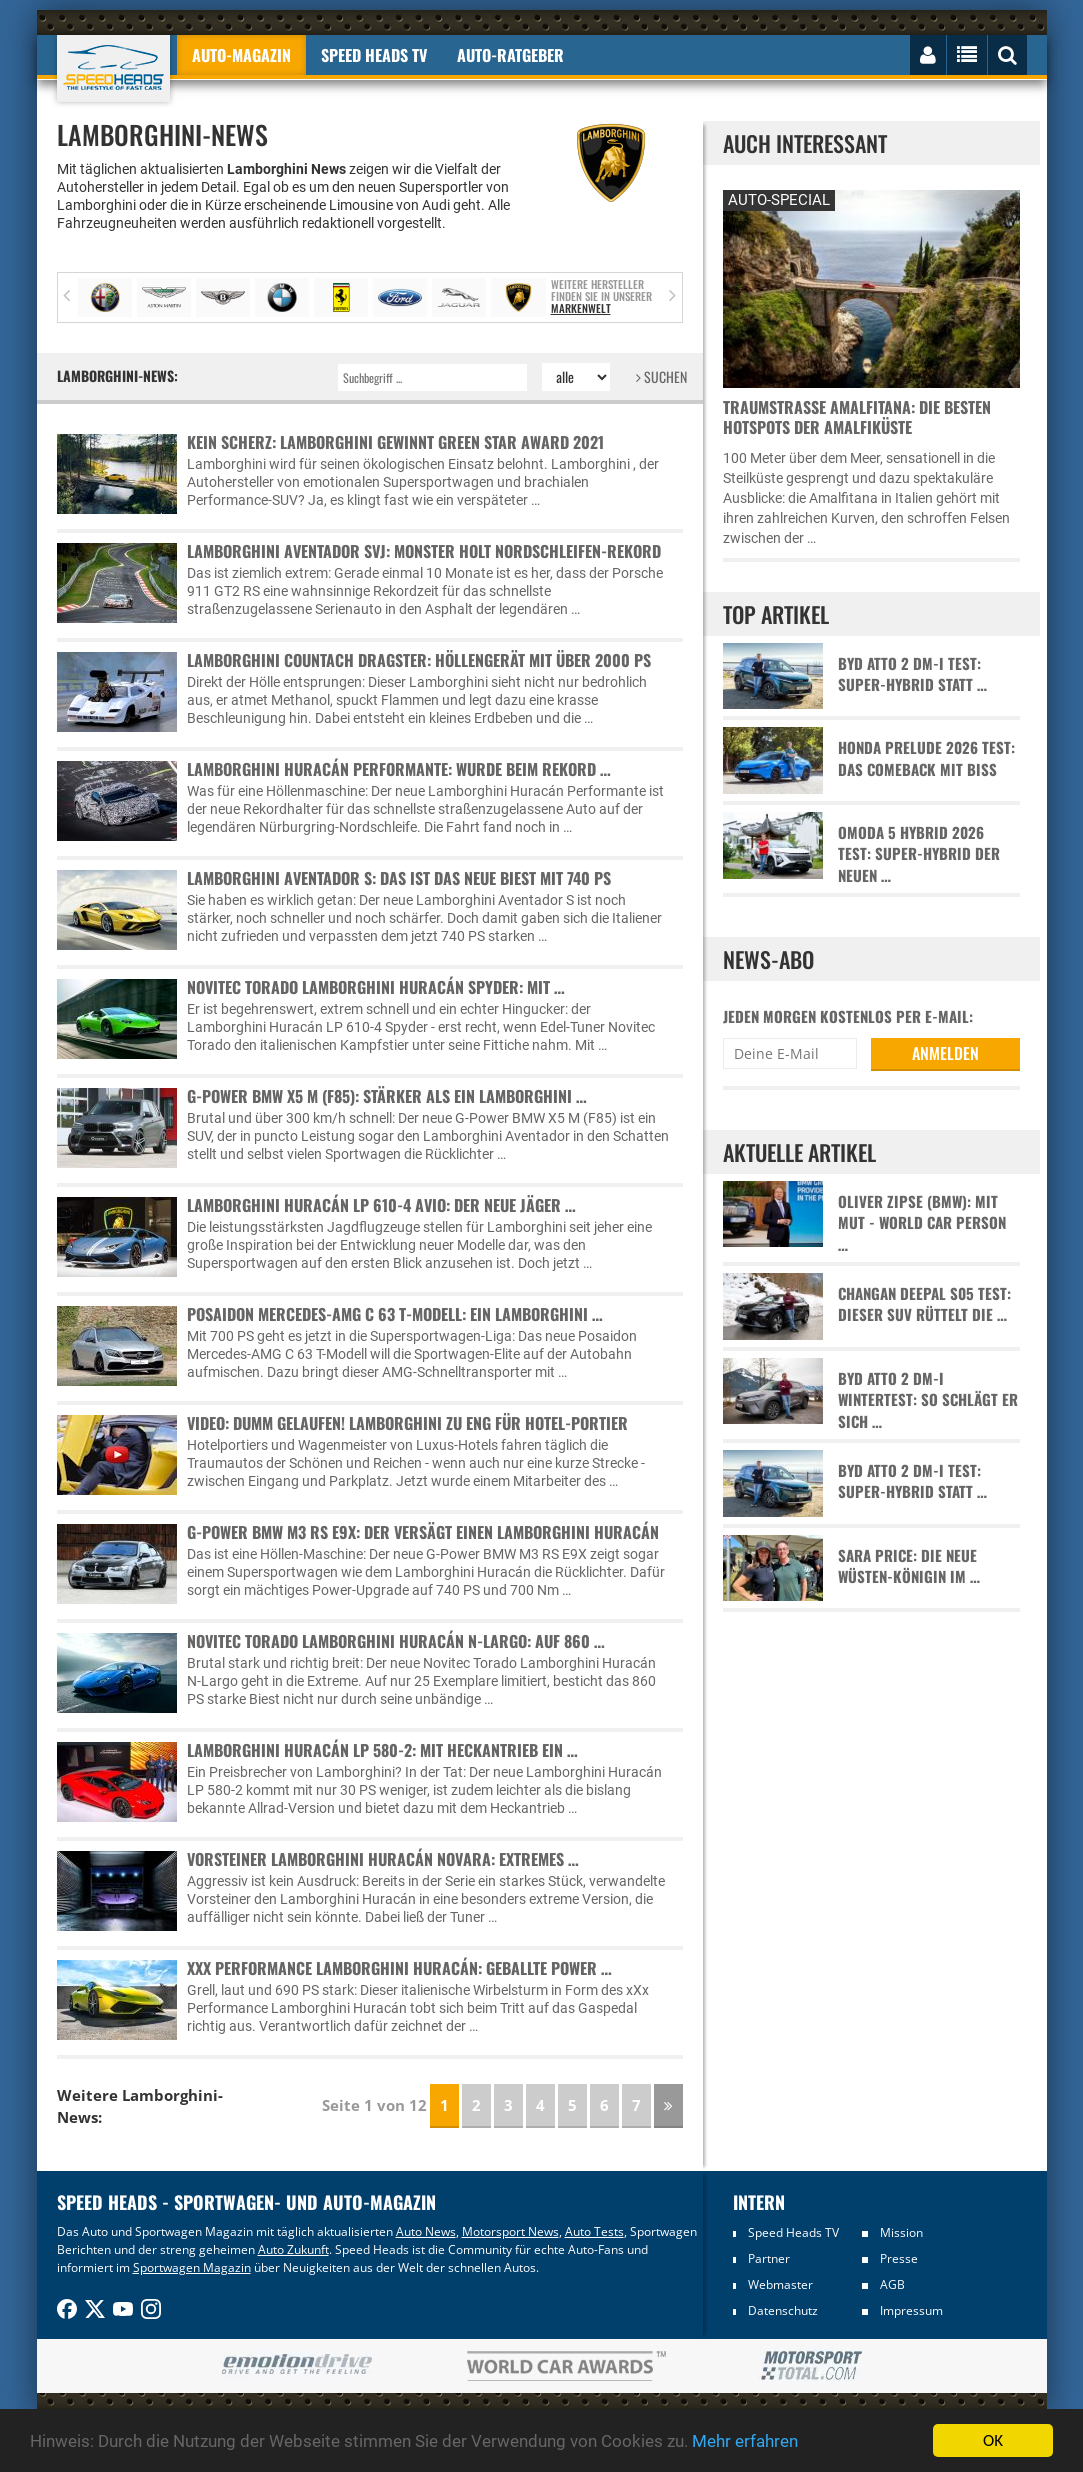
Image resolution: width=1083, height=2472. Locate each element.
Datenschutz (783, 2310)
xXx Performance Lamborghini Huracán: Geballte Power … (399, 1968)
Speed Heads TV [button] (374, 55)
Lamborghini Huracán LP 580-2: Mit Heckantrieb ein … (382, 1750)
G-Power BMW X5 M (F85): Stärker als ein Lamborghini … (387, 1096)
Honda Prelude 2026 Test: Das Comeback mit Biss (926, 758)
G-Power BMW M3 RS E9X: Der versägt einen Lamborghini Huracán (423, 1532)
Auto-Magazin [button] (241, 55)
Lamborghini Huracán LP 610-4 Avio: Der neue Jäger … (381, 1205)
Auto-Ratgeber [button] (510, 55)
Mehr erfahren (745, 2441)
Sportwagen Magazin (192, 2267)
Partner (769, 2258)
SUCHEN (661, 376)
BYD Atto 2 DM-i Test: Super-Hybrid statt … (912, 674)
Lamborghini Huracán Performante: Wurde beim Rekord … (399, 769)
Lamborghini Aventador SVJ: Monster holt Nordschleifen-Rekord (424, 551)
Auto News (426, 2231)
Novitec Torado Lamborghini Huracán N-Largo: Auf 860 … (396, 1641)
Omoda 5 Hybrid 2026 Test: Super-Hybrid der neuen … (919, 854)
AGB (892, 2284)
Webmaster (780, 2284)
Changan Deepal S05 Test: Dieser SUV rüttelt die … (924, 1304)
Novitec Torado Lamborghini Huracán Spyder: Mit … (376, 987)
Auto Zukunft (293, 2249)
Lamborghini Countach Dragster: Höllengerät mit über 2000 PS (419, 660)
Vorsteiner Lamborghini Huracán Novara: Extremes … (383, 1859)
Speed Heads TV (793, 2232)
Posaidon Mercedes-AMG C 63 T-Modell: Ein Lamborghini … (395, 1314)
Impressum (911, 2310)
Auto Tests (594, 2231)
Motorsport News (510, 2231)
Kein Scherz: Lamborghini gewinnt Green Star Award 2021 (395, 442)
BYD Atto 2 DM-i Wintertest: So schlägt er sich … (928, 1400)
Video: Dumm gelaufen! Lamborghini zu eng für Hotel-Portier (407, 1423)
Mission (901, 2232)
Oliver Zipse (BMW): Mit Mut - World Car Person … (922, 1223)
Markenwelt (581, 308)
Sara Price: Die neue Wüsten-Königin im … (909, 1566)
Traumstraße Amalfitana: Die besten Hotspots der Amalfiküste (857, 417)
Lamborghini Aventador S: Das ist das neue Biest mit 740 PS (399, 878)
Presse (899, 2258)
